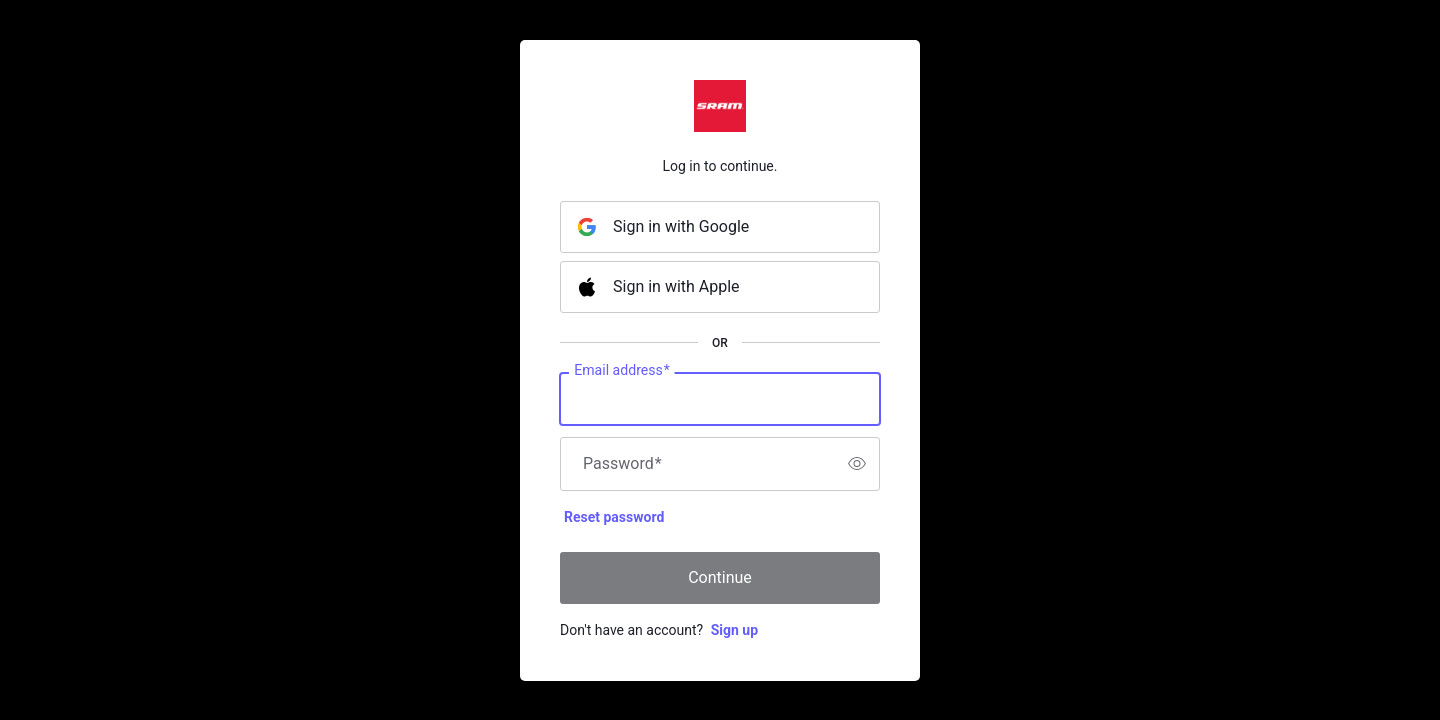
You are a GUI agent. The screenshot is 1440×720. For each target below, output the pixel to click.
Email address (621, 370)
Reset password (614, 517)
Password (622, 464)
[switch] (857, 464)
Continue (720, 577)
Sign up (734, 630)
